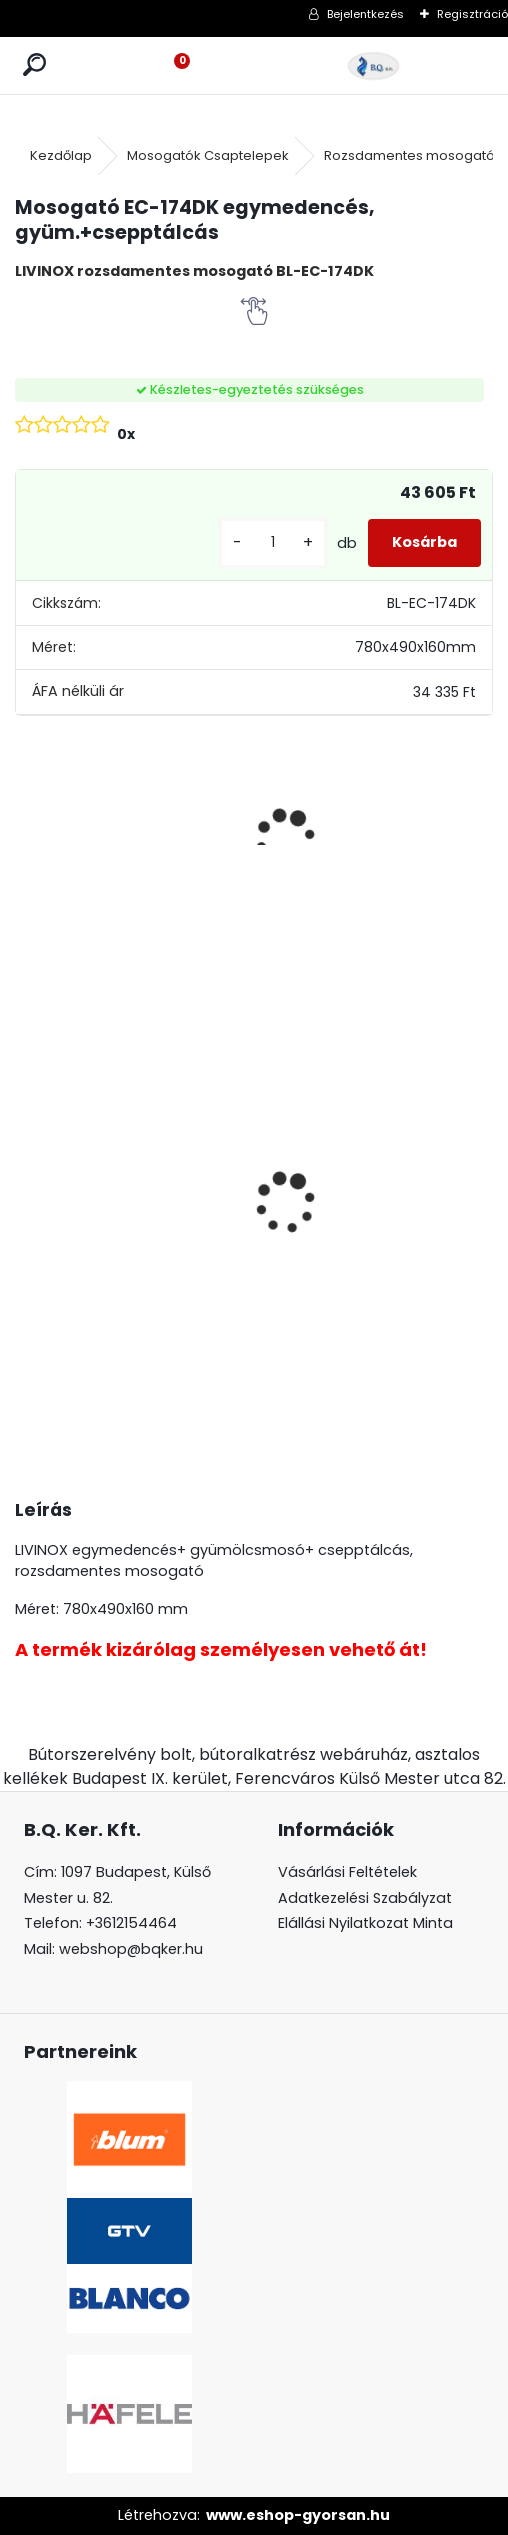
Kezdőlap (61, 155)
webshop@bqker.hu (131, 1949)
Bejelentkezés (365, 14)
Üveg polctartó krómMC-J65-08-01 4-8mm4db (450, 1168)
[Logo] (373, 65)
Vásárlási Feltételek (347, 1872)
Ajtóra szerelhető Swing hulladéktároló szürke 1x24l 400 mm (321, 1177)
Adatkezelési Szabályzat (365, 1898)
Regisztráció (472, 14)
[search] (34, 65)
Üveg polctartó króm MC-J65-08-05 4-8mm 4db (71, 1198)
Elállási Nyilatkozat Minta (365, 1923)
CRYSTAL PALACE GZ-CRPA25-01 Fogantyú (193, 1108)
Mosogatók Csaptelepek (208, 155)
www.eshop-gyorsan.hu (298, 2515)
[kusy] (273, 542)
